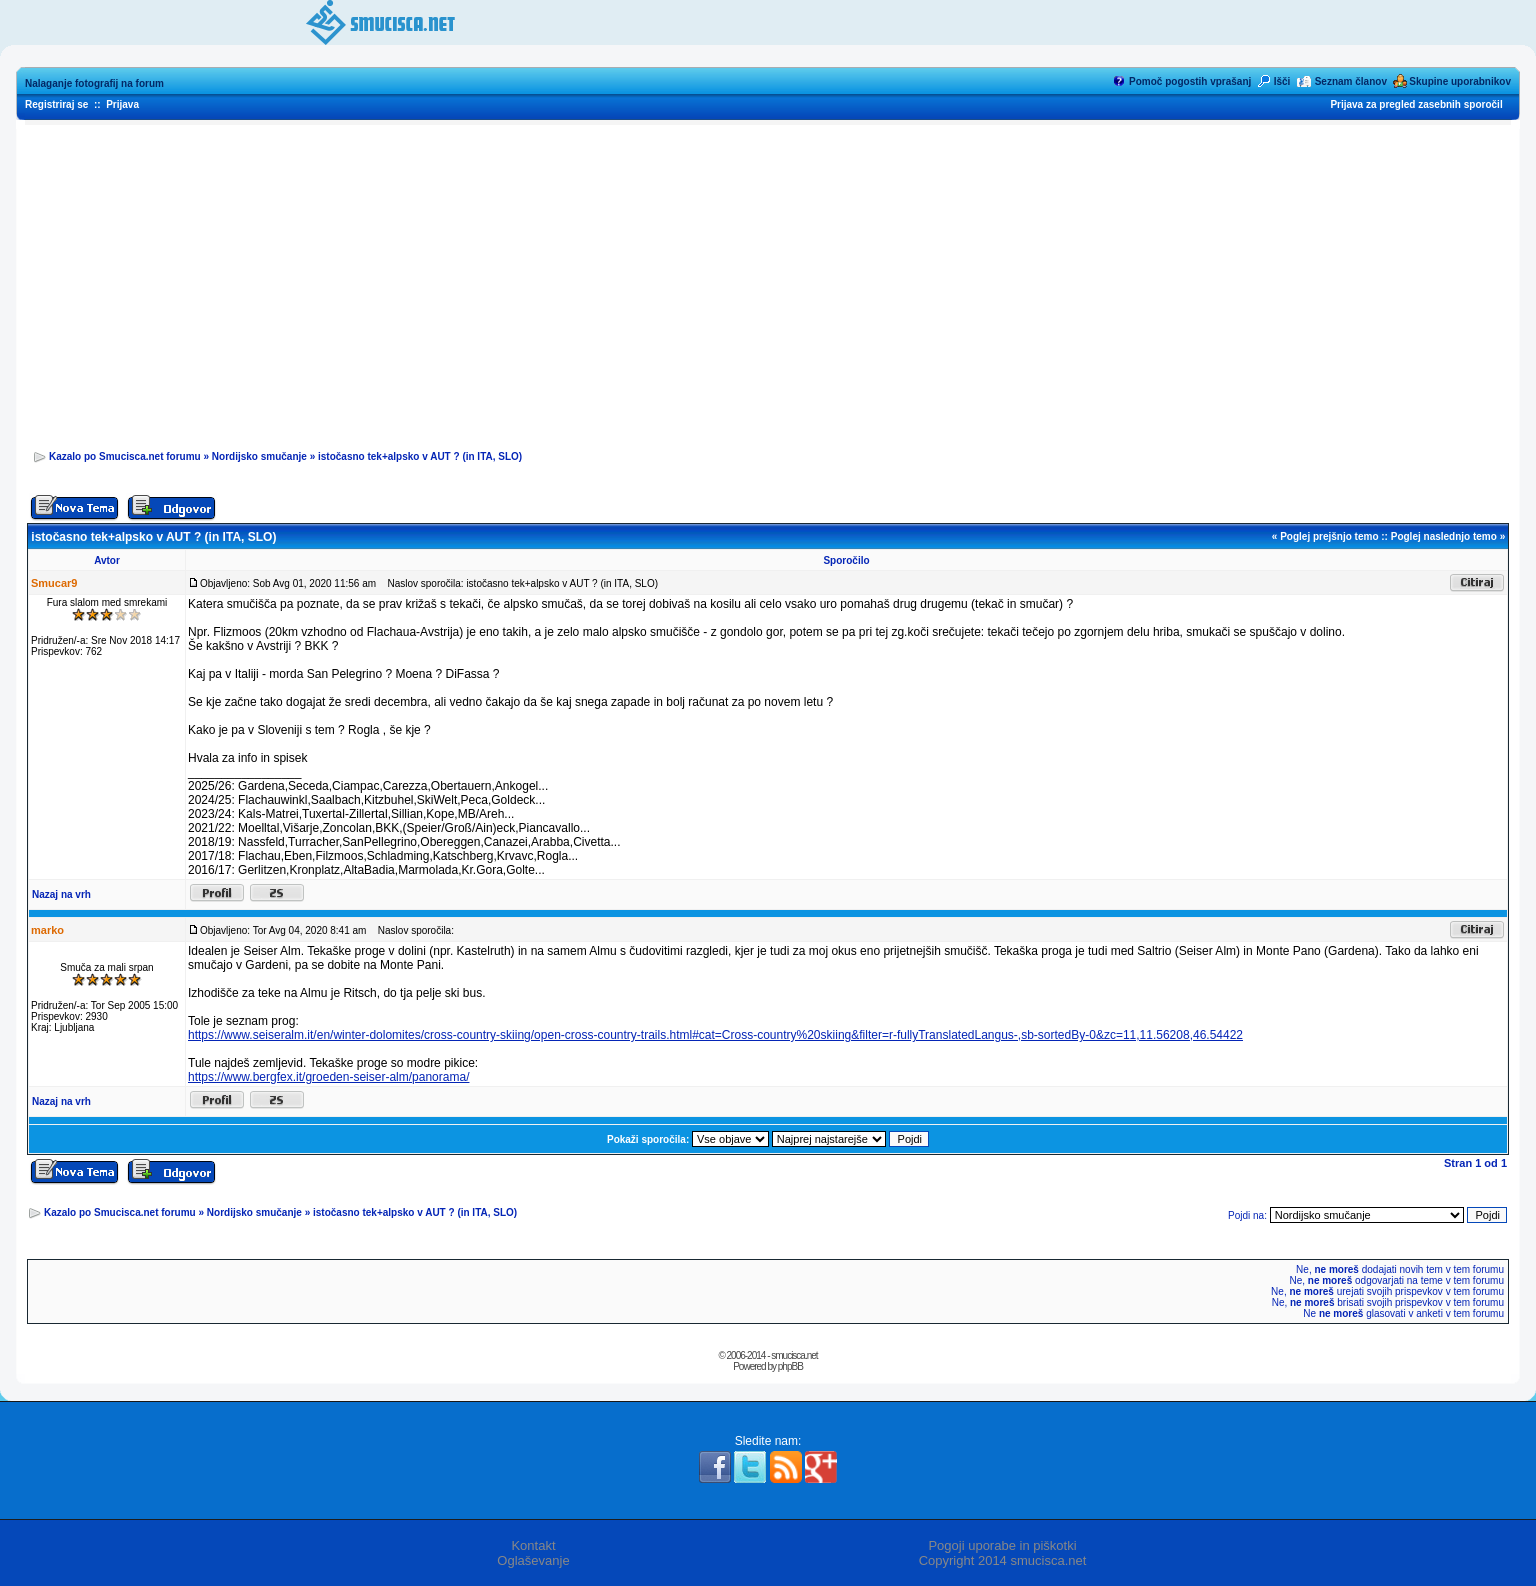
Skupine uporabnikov (1460, 81)
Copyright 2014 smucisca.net (1003, 1560)
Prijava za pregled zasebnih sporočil (1416, 104)
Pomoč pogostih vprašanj (1190, 81)
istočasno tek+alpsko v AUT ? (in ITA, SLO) (420, 456)
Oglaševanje (533, 1560)
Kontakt (533, 1545)
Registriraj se (56, 104)
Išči (1282, 81)
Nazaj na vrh (61, 894)
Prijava (122, 104)
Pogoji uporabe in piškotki (1002, 1545)
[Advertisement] (768, 281)
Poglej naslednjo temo (1444, 536)
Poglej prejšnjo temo (1329, 536)
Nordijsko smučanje (259, 456)
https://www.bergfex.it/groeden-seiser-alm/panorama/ (328, 1077)
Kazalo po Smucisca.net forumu (125, 456)
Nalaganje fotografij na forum (94, 83)
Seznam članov (1351, 81)
